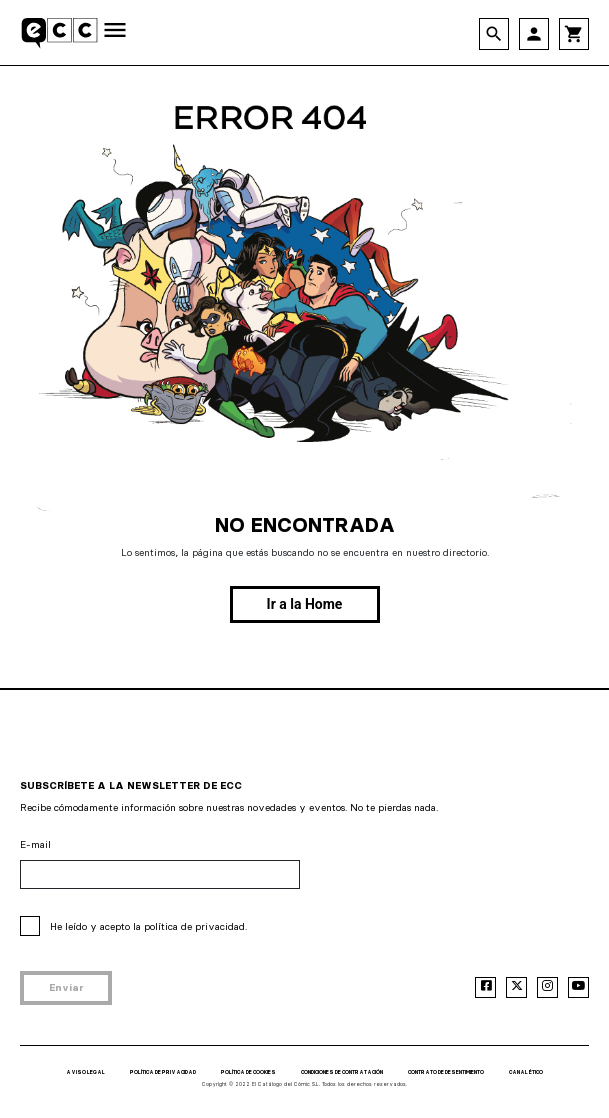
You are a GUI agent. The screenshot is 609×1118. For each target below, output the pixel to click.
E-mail (35, 844)
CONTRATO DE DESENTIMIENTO (446, 1072)
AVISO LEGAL (85, 1072)
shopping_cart (574, 34)
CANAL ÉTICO (526, 1072)
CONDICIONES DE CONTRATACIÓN (342, 1072)
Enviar (66, 987)
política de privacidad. (195, 926)
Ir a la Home (305, 604)
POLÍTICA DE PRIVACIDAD (163, 1072)
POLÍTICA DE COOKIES (248, 1072)
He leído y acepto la (148, 926)
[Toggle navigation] (115, 31)
